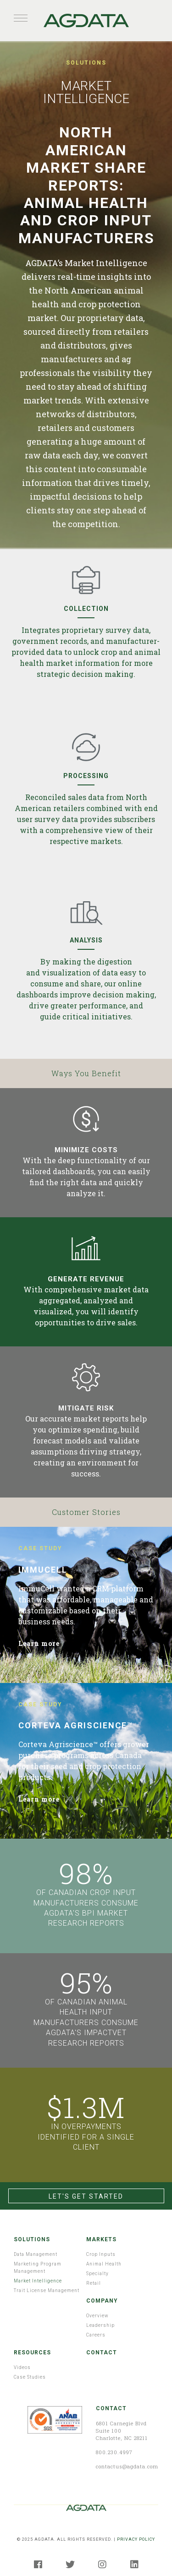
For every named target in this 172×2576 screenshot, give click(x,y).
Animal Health (104, 2263)
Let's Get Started (86, 2196)
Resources (32, 2352)
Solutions (32, 2239)
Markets (101, 2239)
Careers (95, 2334)
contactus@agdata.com (127, 2466)
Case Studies (30, 2377)
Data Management (35, 2254)
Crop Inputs (101, 2254)
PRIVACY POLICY (136, 2539)
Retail (93, 2283)
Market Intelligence (38, 2280)
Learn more (39, 1643)
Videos (22, 2367)
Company (102, 2301)
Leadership (100, 2325)
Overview (97, 2315)
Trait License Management (46, 2290)
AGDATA (86, 20)
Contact (101, 2352)
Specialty (97, 2273)
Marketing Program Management (37, 2267)
